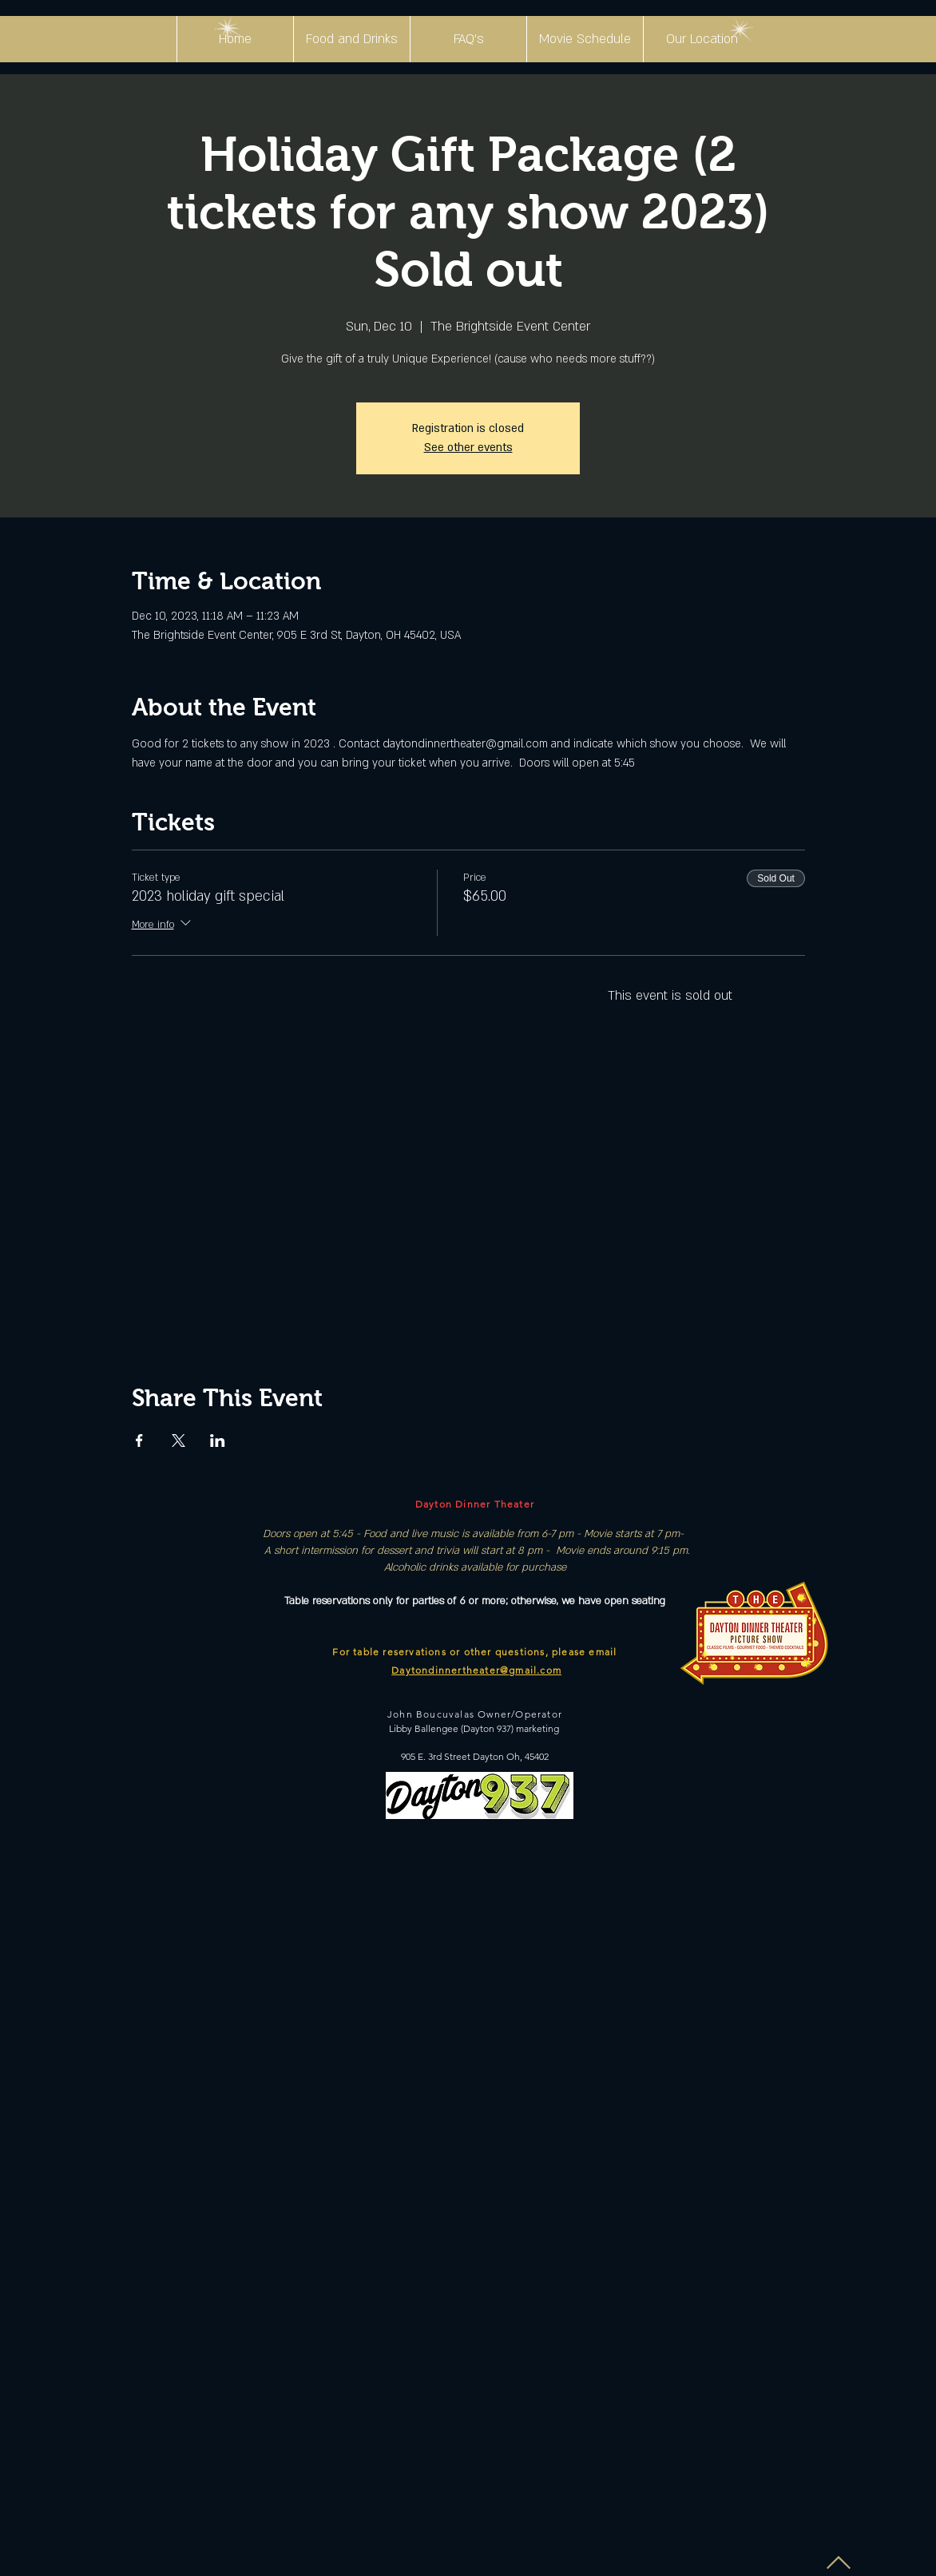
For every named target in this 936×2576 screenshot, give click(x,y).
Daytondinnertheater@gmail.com (476, 1670)
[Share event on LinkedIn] (217, 1440)
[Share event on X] (178, 1440)
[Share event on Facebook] (139, 1440)
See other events (468, 447)
